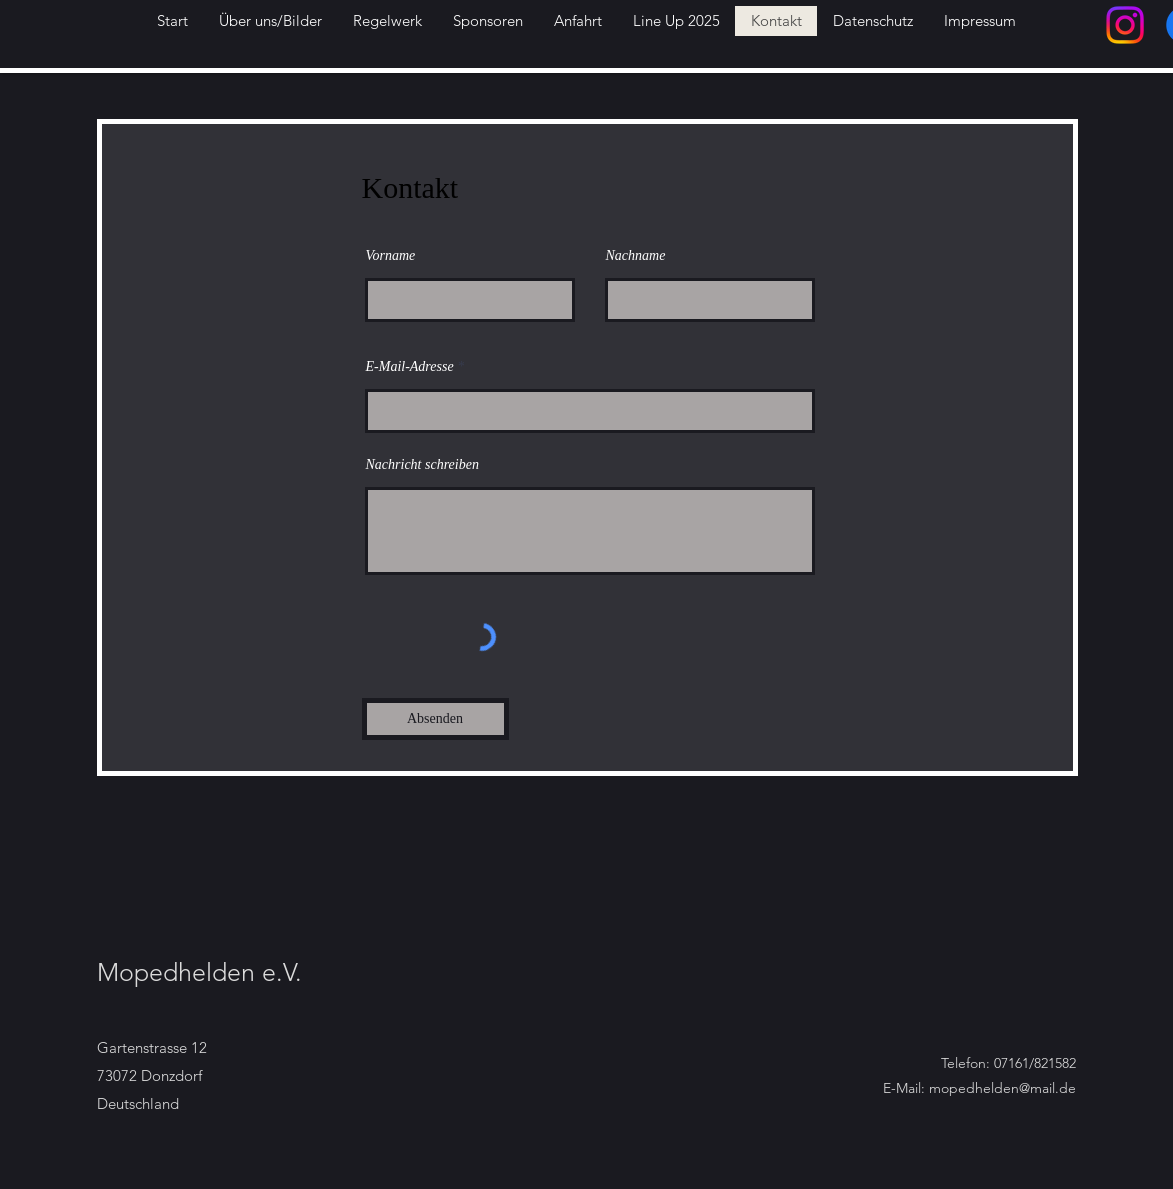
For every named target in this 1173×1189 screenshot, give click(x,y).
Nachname (636, 256)
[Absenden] (435, 719)
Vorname (391, 256)
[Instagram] (1125, 25)
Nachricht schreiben (422, 465)
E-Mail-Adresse (410, 367)
